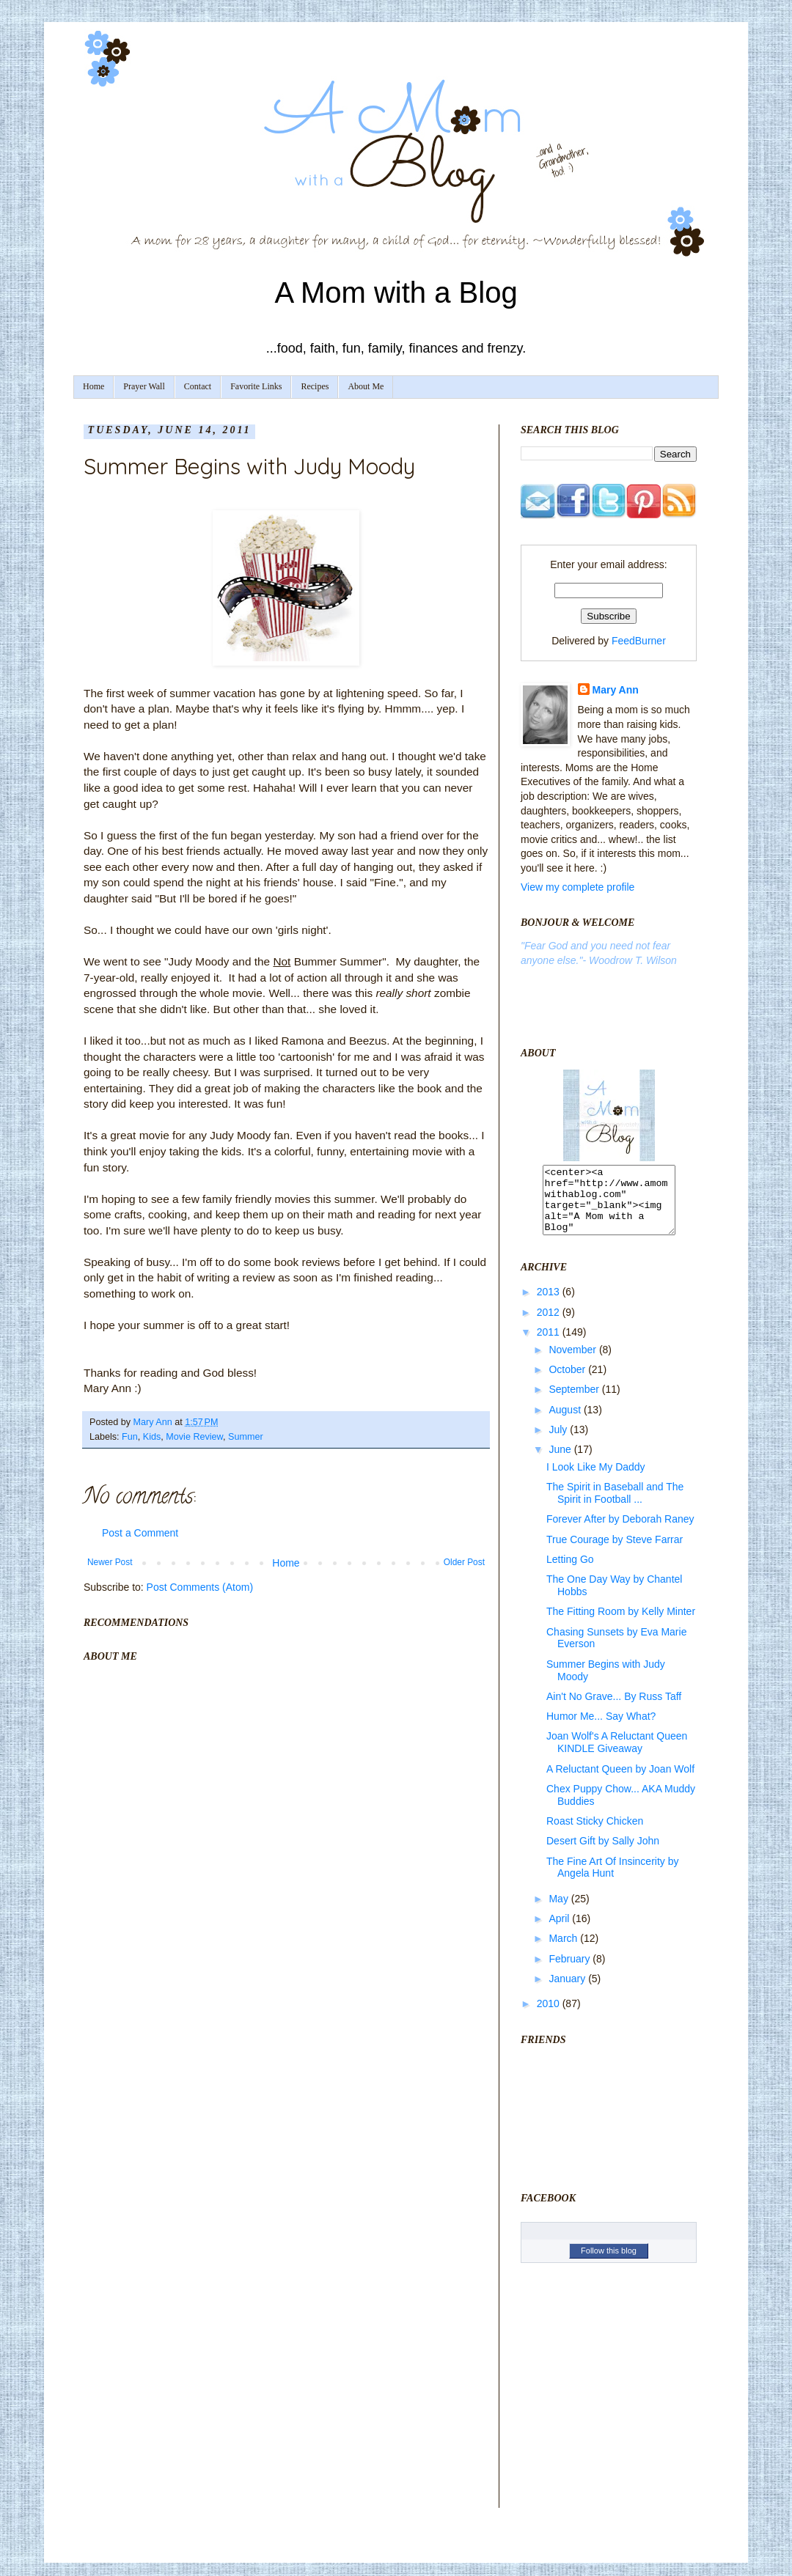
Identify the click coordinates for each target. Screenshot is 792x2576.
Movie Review (194, 1437)
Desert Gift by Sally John (602, 1854)
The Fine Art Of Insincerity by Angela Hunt (612, 1881)
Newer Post (109, 1562)
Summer (245, 1437)
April (560, 1931)
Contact (197, 386)
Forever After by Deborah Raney (620, 1532)
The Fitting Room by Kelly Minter (620, 1624)
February (571, 1972)
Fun (130, 1437)
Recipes (315, 386)
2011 (549, 1345)
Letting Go (570, 1572)
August (566, 1423)
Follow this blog (609, 2263)
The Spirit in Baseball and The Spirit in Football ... (614, 1506)
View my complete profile (577, 887)
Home (93, 386)
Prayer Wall (143, 386)
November (573, 1363)
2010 (549, 2017)
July (559, 1443)
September (575, 1402)
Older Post (464, 1562)
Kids (152, 1437)
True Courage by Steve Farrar (614, 1553)
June (561, 1462)
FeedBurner (639, 641)
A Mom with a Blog (395, 292)
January (568, 1992)
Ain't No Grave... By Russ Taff (613, 1709)
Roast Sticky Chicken (594, 1834)
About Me (366, 386)
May (560, 1912)
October (568, 1382)
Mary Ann (616, 690)
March (564, 1951)
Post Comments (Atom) (200, 1587)
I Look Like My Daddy (595, 1480)
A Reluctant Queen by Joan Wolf (620, 1782)
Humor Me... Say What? (601, 1729)
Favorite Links (256, 386)
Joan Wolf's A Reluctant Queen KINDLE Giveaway (616, 1755)
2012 (549, 1325)
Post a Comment (140, 1533)
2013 (549, 1305)
